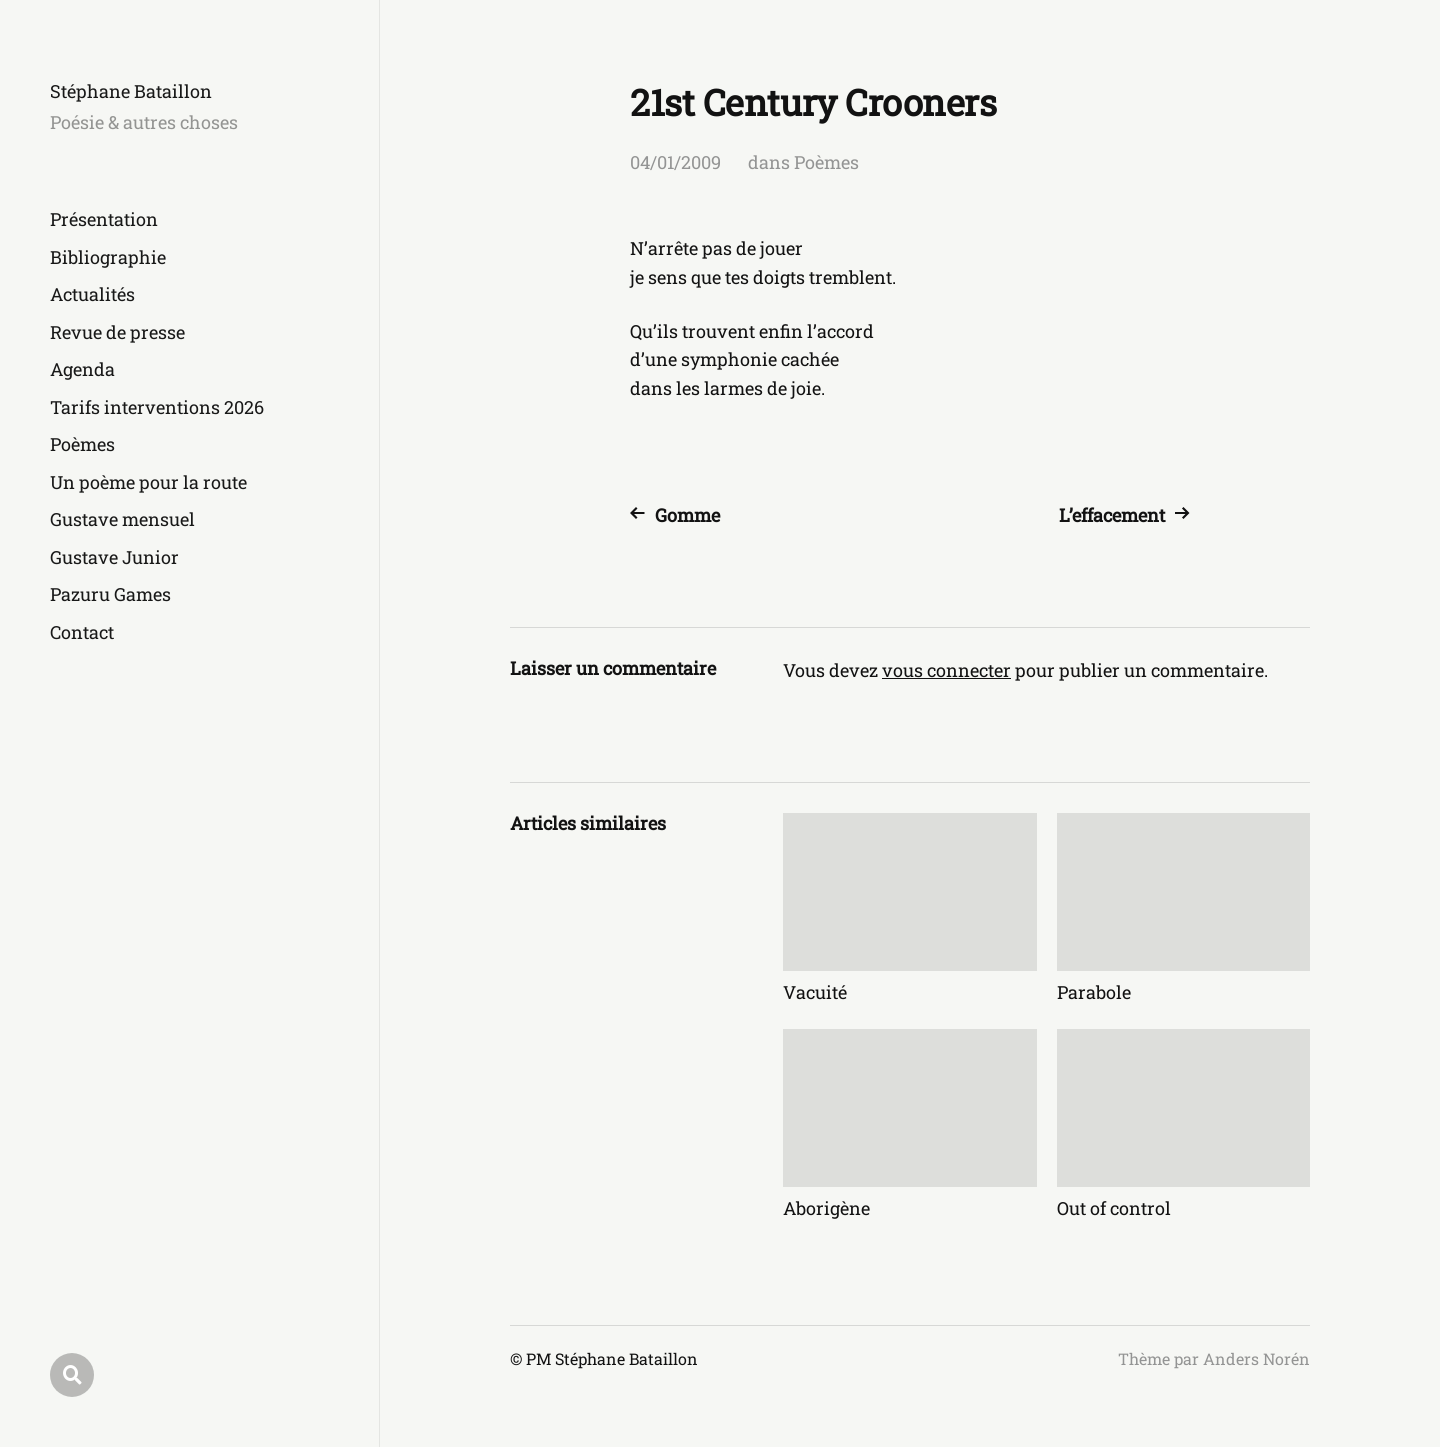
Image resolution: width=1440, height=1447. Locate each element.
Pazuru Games (110, 594)
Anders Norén (1256, 1358)
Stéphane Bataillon (131, 91)
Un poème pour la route (148, 482)
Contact (82, 632)
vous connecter (946, 670)
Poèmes (82, 444)
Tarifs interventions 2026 (157, 407)
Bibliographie (108, 257)
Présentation (104, 219)
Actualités (92, 294)
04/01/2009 (675, 162)
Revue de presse (117, 332)
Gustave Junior (114, 557)
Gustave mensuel (122, 519)
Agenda (82, 369)
